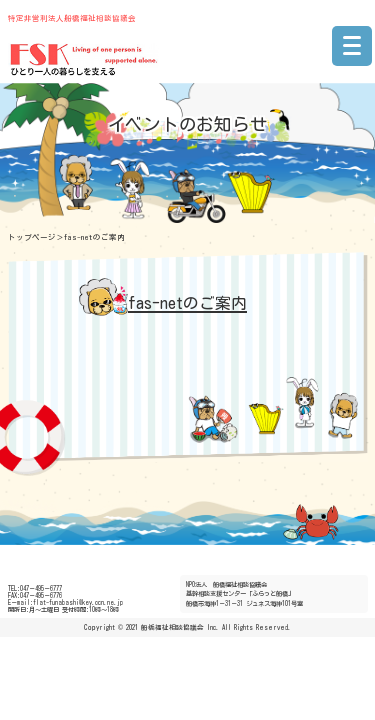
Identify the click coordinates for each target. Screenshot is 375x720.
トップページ (32, 237)
